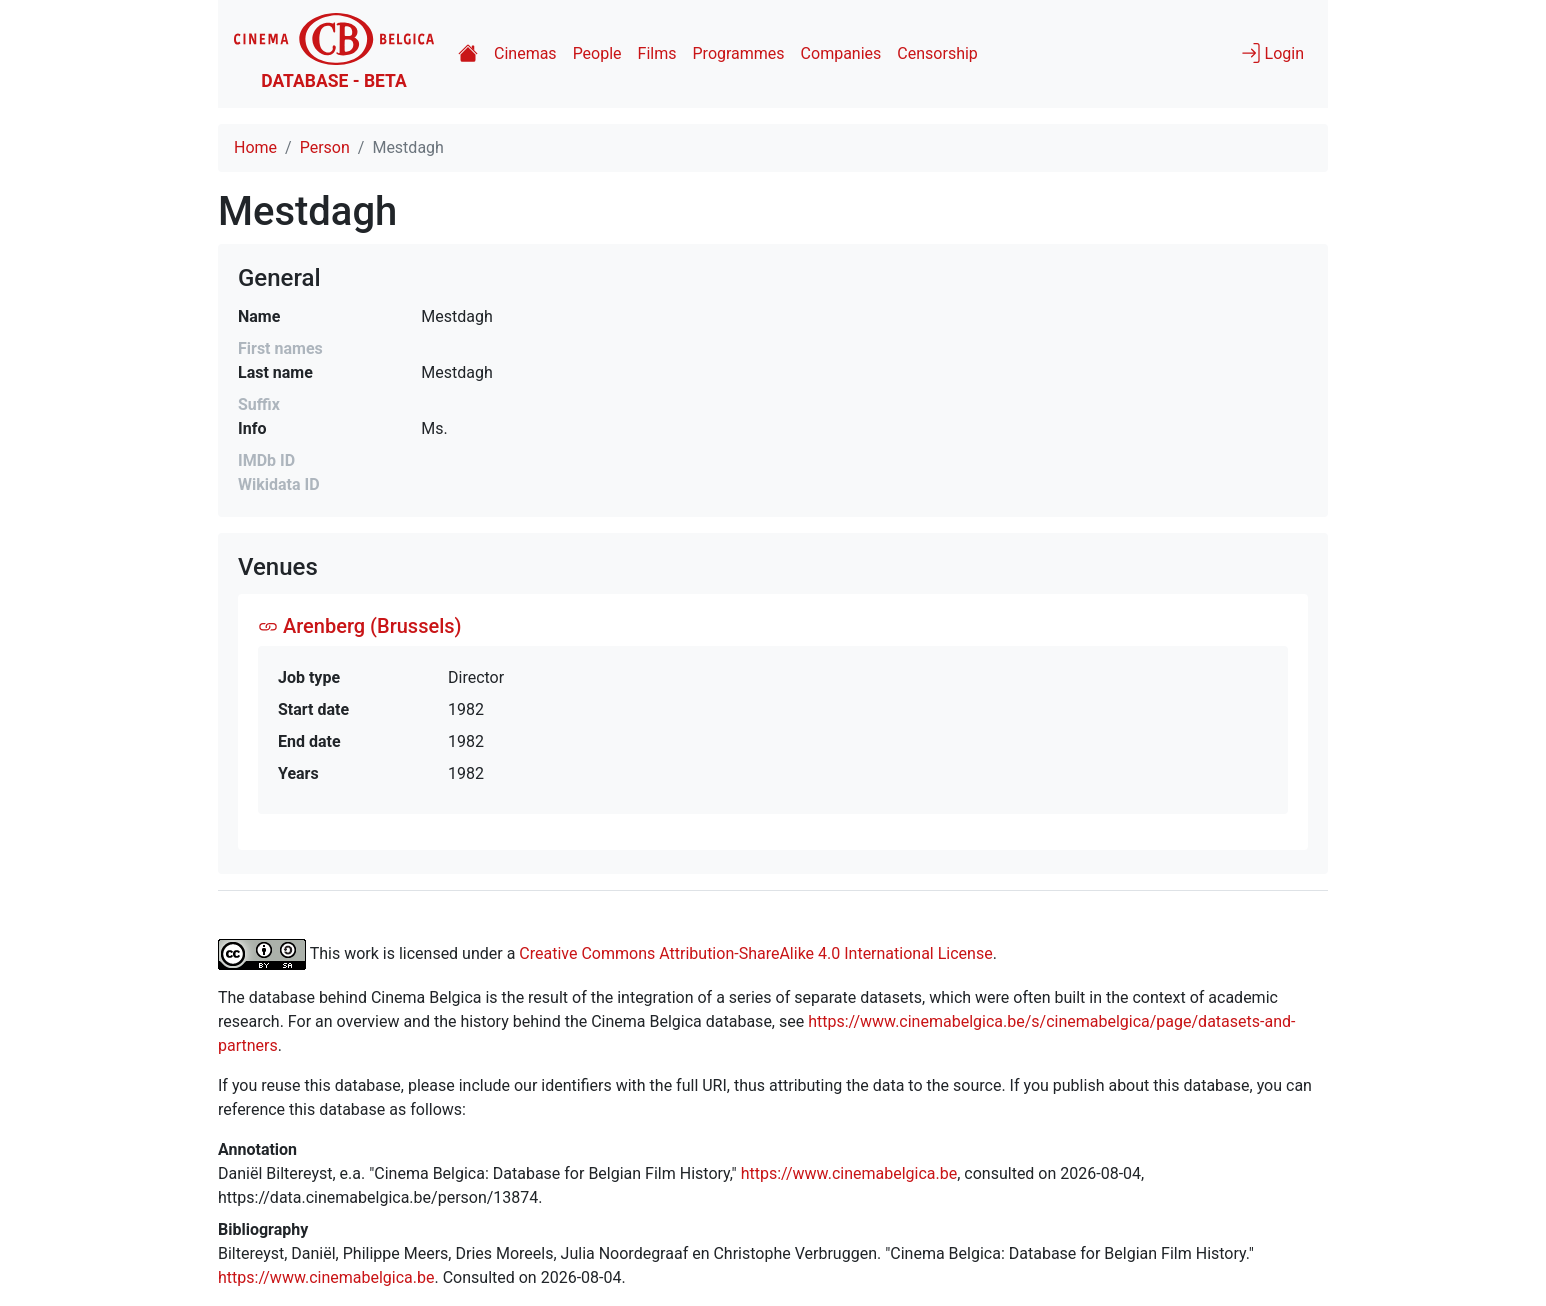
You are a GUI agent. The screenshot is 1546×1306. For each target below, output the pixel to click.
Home (255, 147)
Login (1272, 53)
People (597, 53)
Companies (841, 53)
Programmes (739, 53)
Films (657, 53)
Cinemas (525, 53)
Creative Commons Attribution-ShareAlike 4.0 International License (755, 952)
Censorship (937, 53)
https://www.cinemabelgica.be (849, 1173)
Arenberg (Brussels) (360, 626)
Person (325, 147)
